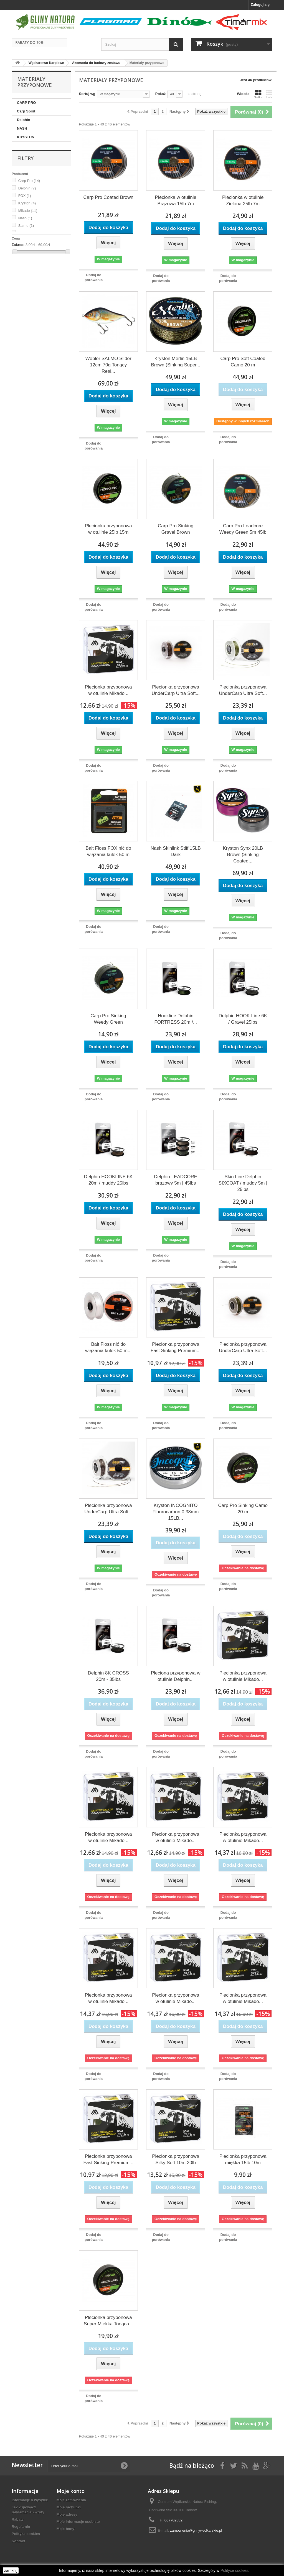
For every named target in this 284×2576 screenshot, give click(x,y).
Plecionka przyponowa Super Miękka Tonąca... (108, 2320)
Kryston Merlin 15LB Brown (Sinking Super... (175, 362)
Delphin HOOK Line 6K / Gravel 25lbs (243, 1019)
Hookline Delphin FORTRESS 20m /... (175, 1019)
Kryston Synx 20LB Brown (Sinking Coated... (243, 855)
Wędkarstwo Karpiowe (46, 63)
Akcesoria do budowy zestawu (96, 63)
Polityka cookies (26, 2534)
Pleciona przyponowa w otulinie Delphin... (176, 1676)
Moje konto (71, 2491)
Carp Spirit (26, 111)
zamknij (10, 2570)
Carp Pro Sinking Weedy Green (108, 1019)
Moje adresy (67, 2514)
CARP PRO (26, 103)
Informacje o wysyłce (30, 2500)
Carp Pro (29, 181)
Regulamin (21, 2526)
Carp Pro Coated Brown (108, 197)
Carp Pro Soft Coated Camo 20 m (242, 362)
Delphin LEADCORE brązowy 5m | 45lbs (175, 1180)
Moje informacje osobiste (78, 2522)
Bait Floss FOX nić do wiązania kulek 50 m (108, 851)
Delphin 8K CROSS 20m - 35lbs (108, 1676)
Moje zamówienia (71, 2500)
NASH (22, 128)
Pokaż (160, 94)
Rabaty (18, 2519)
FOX (24, 196)
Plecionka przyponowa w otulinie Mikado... (108, 690)
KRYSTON (25, 137)
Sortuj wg (87, 94)
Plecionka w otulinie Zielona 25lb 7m (242, 200)
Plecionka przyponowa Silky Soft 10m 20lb (175, 2159)
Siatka (258, 94)
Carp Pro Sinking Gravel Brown (176, 529)
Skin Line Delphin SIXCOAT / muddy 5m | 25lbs (243, 1183)
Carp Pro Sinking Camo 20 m (243, 1508)
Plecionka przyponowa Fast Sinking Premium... (176, 1347)
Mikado (27, 211)
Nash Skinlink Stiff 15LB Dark (176, 851)
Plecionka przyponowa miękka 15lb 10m (243, 2159)
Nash (25, 218)
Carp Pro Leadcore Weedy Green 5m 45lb (243, 529)
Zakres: (18, 245)
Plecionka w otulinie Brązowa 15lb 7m (175, 200)
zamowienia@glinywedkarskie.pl (196, 2530)
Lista (269, 94)
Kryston (27, 203)
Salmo (26, 226)
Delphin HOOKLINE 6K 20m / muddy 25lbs (108, 1180)
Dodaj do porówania (94, 277)
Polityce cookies (234, 2570)
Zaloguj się (260, 4)
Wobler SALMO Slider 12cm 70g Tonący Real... (108, 365)
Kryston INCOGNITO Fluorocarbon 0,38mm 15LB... (176, 1512)
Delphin (23, 120)
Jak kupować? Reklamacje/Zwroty (28, 2509)
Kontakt (18, 2541)
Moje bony (65, 2529)
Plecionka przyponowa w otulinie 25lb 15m (108, 529)
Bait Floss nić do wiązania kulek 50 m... (108, 1347)
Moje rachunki (69, 2507)
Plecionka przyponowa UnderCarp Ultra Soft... (176, 690)
